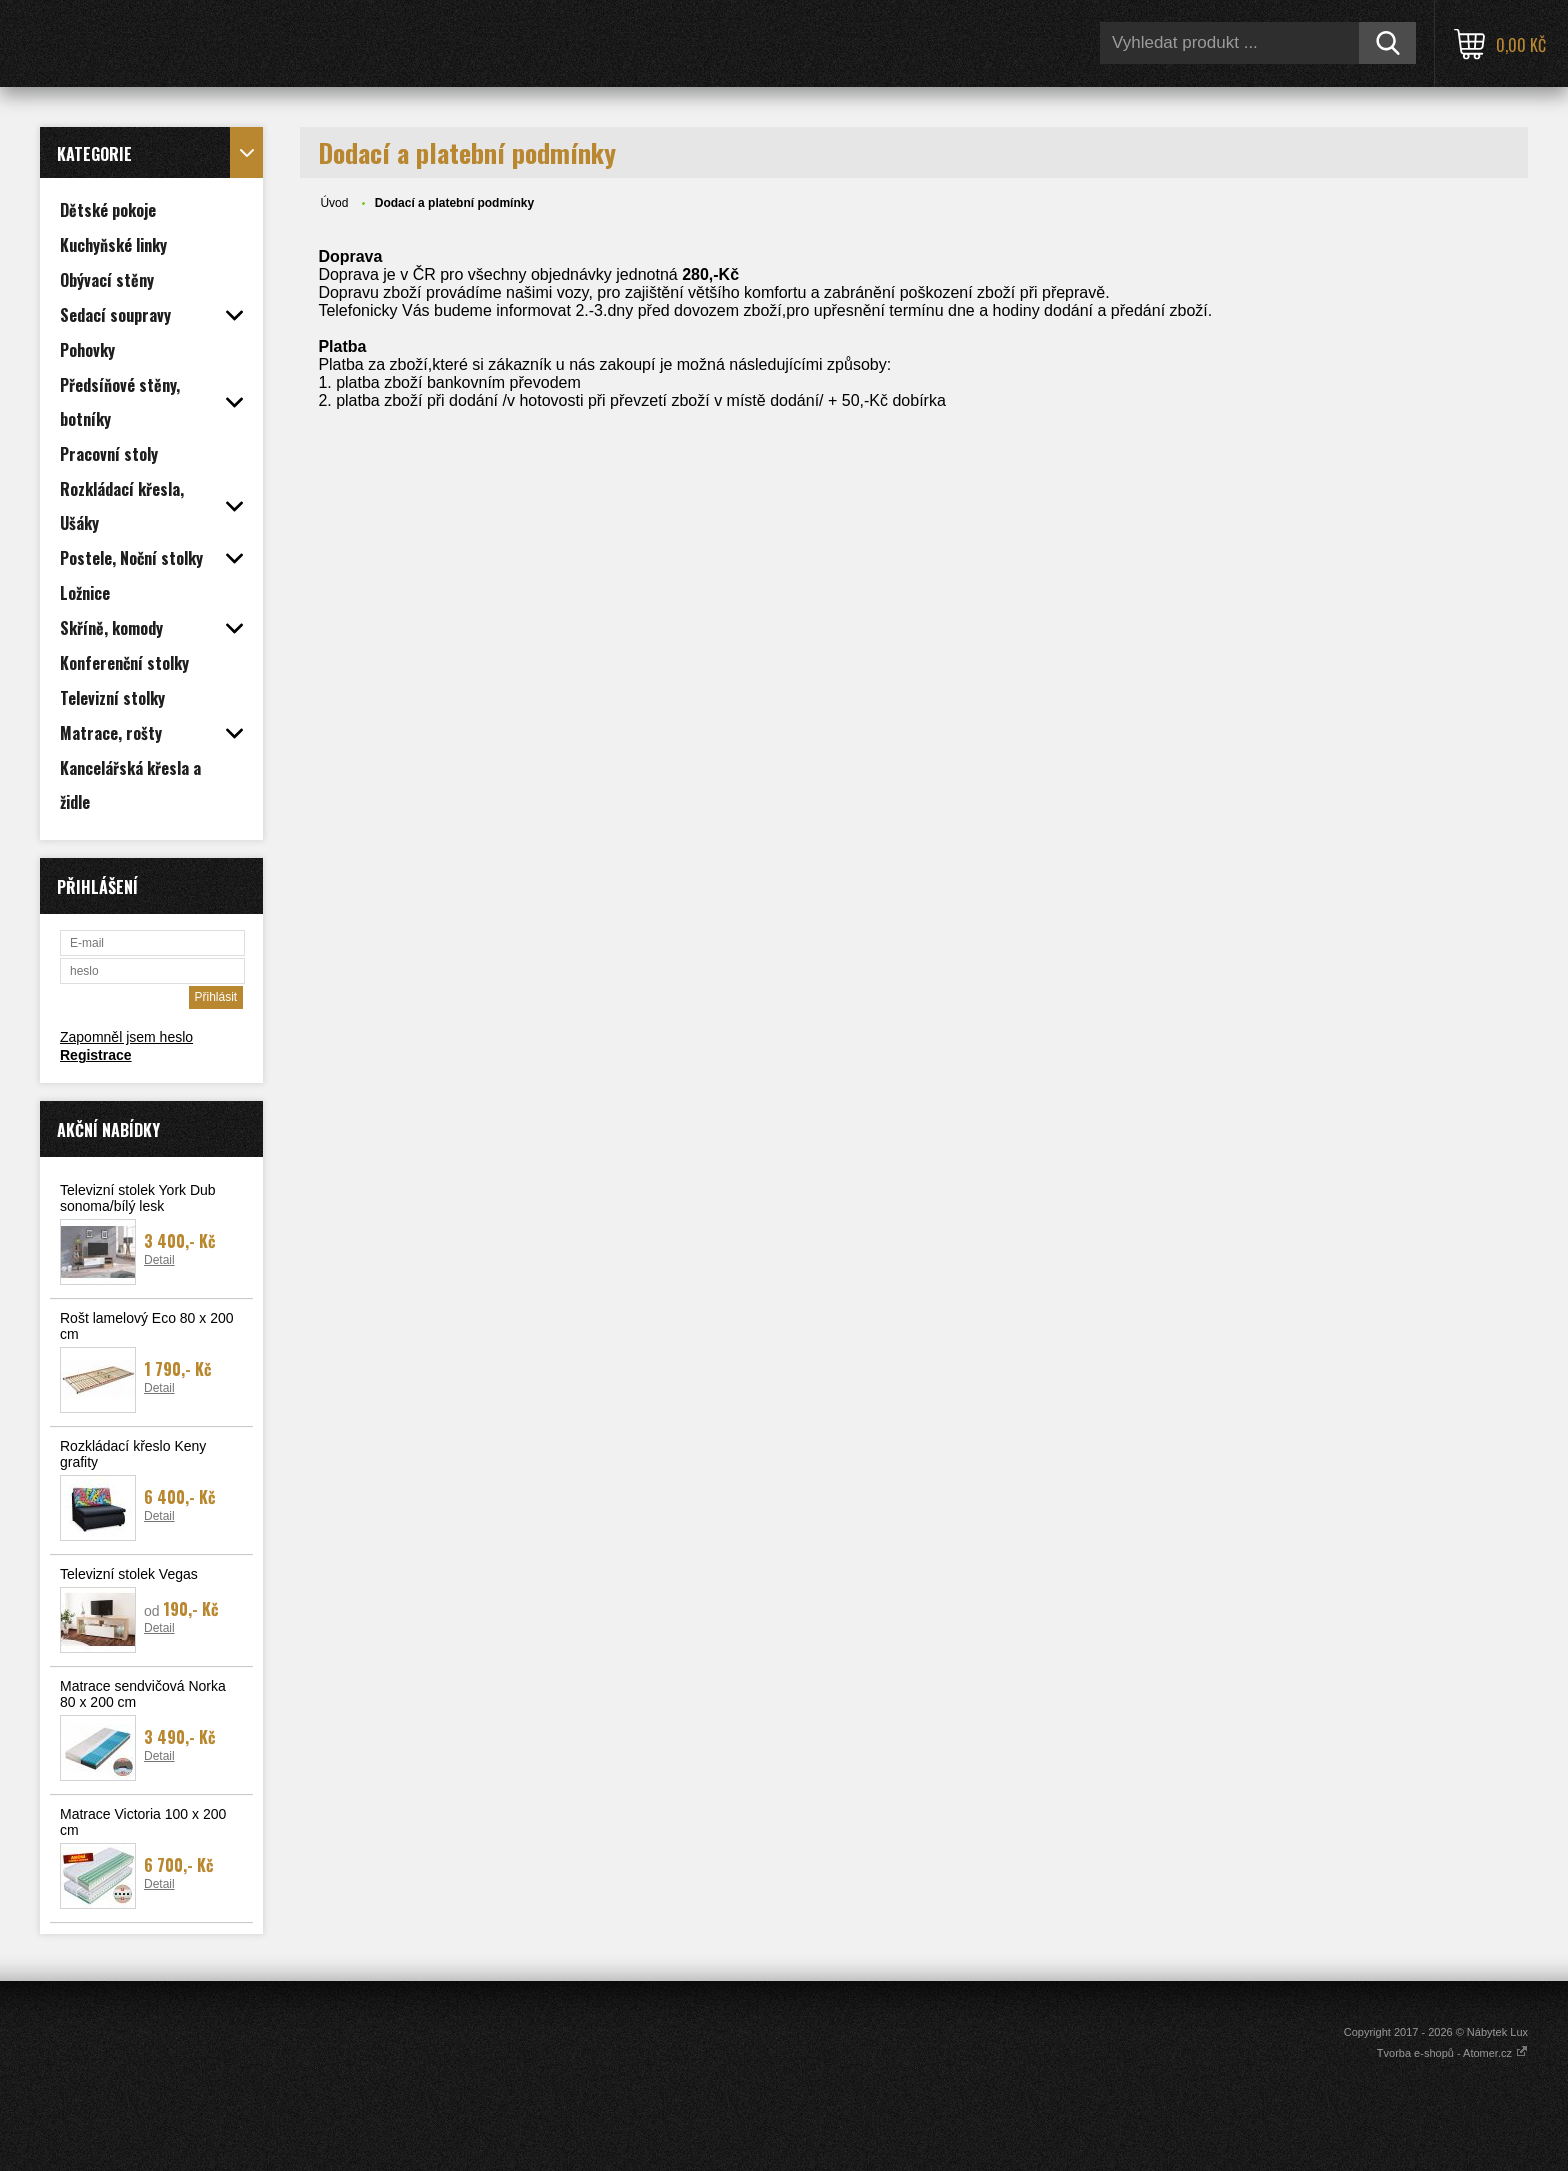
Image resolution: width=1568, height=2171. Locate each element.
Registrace (96, 1055)
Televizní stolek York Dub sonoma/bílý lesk (138, 1198)
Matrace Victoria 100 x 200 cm (143, 1822)
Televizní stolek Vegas (129, 1574)
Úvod (334, 203)
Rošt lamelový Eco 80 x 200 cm (147, 1326)
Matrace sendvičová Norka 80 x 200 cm (143, 1694)
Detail (159, 1260)
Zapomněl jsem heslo (126, 1037)
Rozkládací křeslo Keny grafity (133, 1454)
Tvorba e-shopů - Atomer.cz (1452, 2053)
